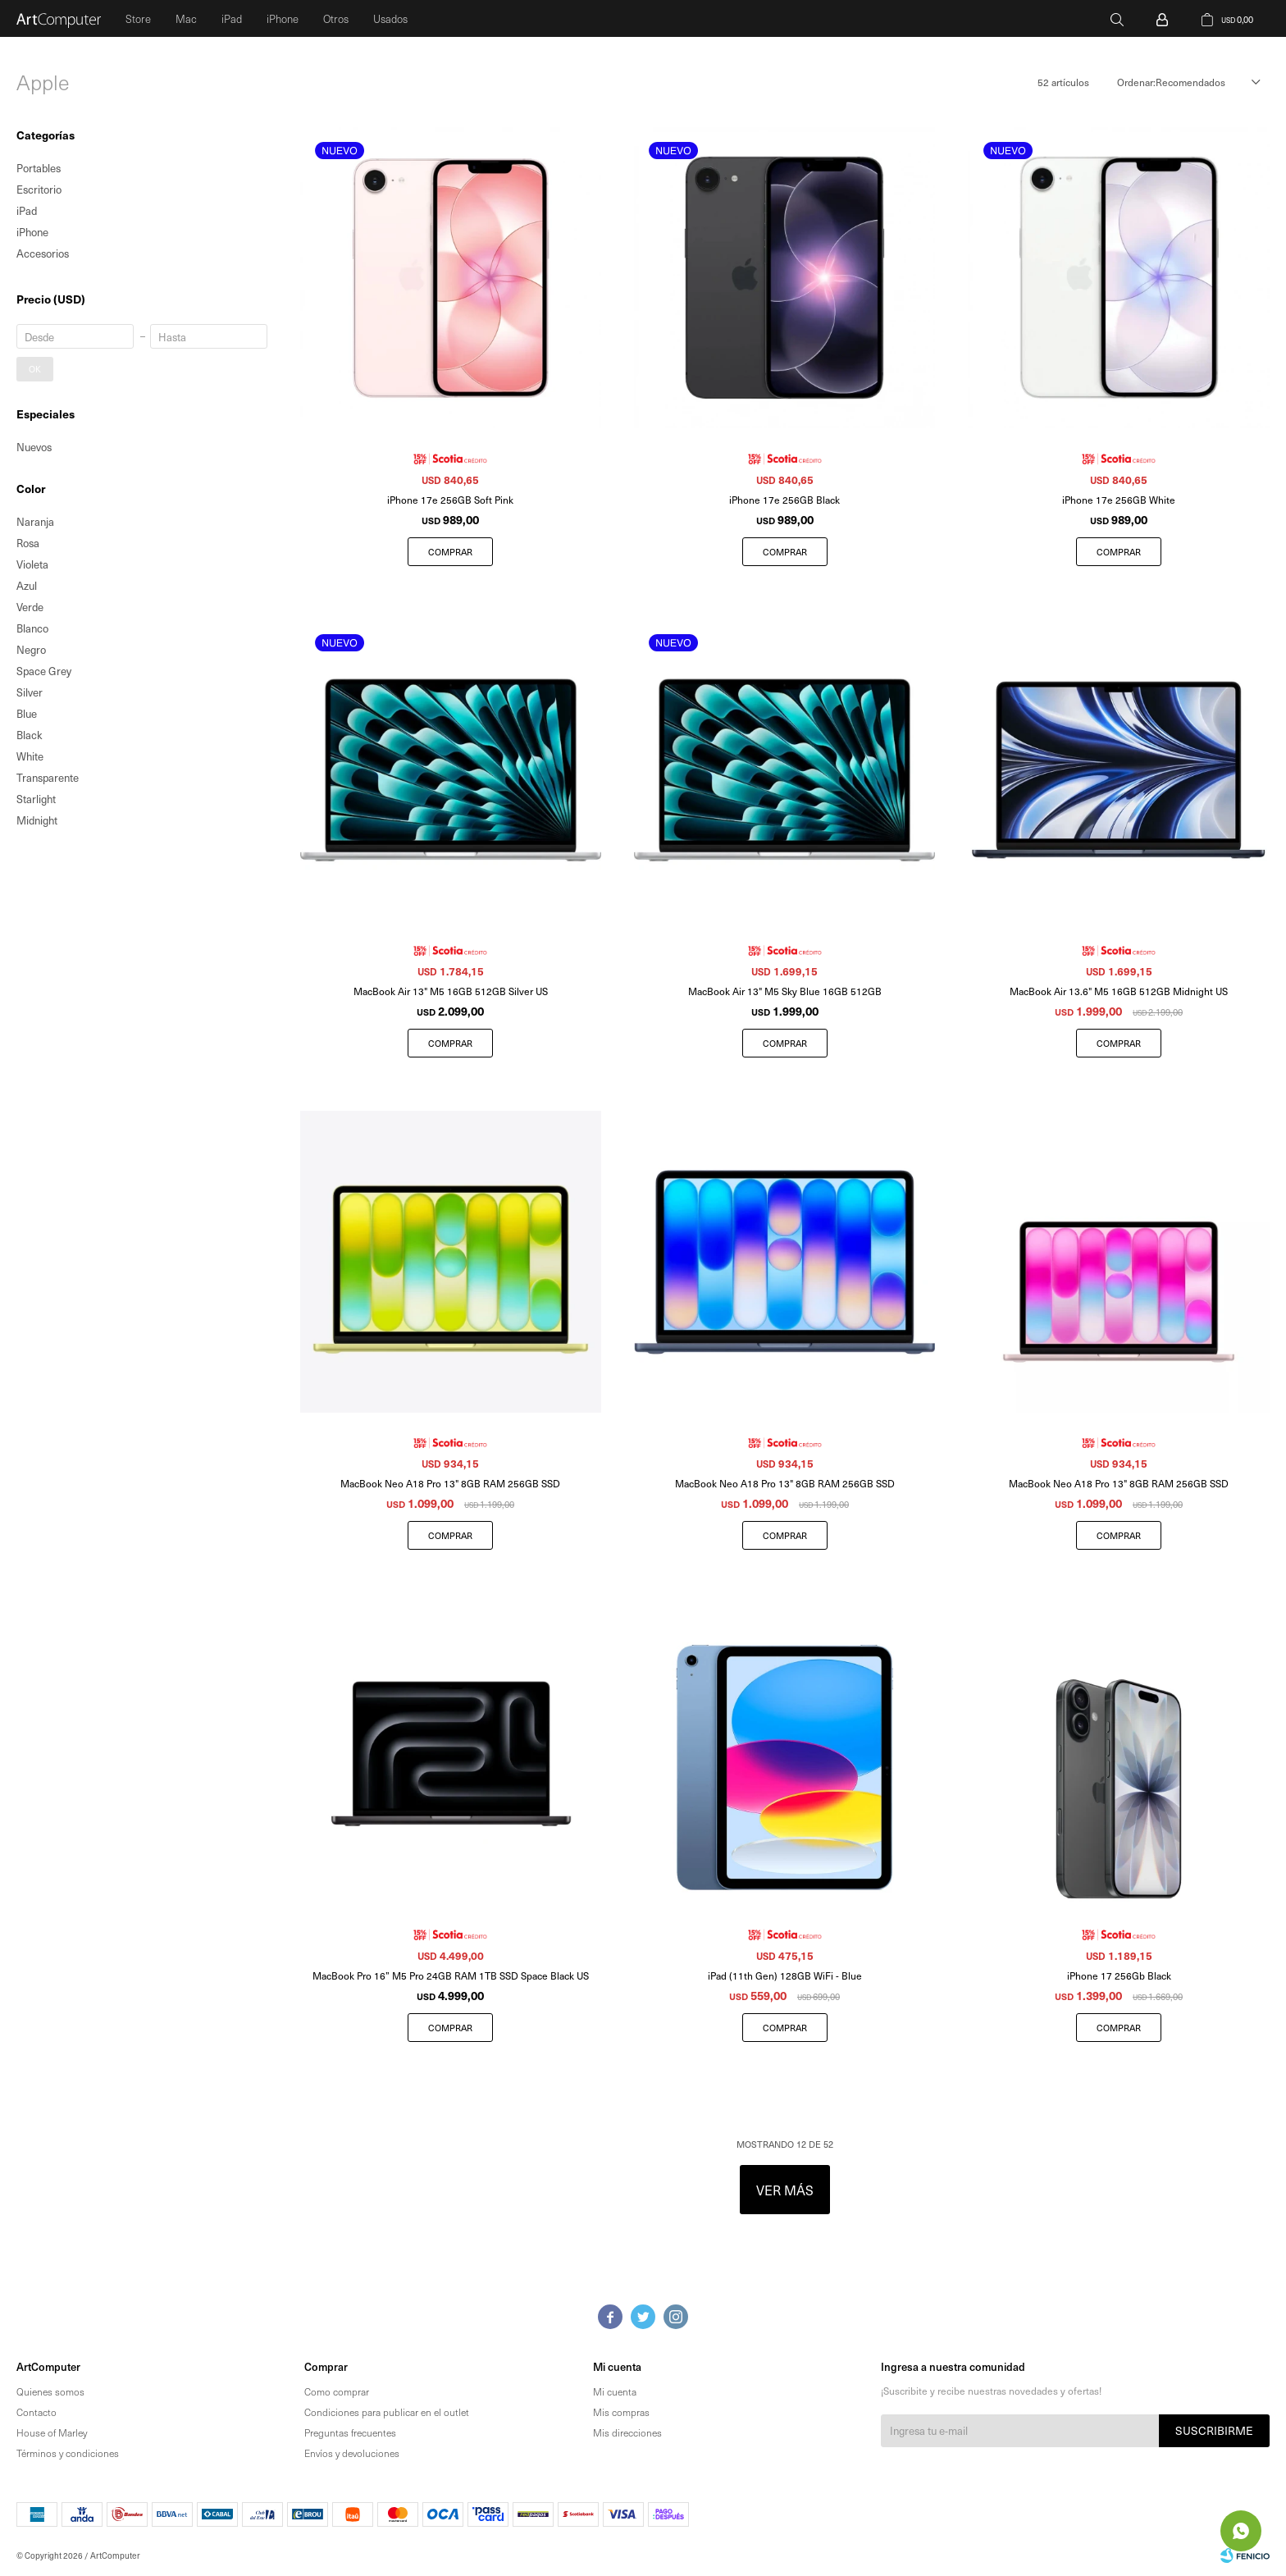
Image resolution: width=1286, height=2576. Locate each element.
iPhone (283, 18)
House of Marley (51, 2432)
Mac (186, 18)
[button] (1117, 18)
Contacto (36, 2412)
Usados (390, 18)
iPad (231, 18)
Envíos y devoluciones (351, 2453)
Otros (336, 18)
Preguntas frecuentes (350, 2432)
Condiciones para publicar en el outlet (386, 2412)
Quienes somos (50, 2391)
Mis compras (621, 2412)
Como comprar (336, 2391)
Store (138, 18)
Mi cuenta (614, 2391)
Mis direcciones (627, 2432)
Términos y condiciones (67, 2453)
